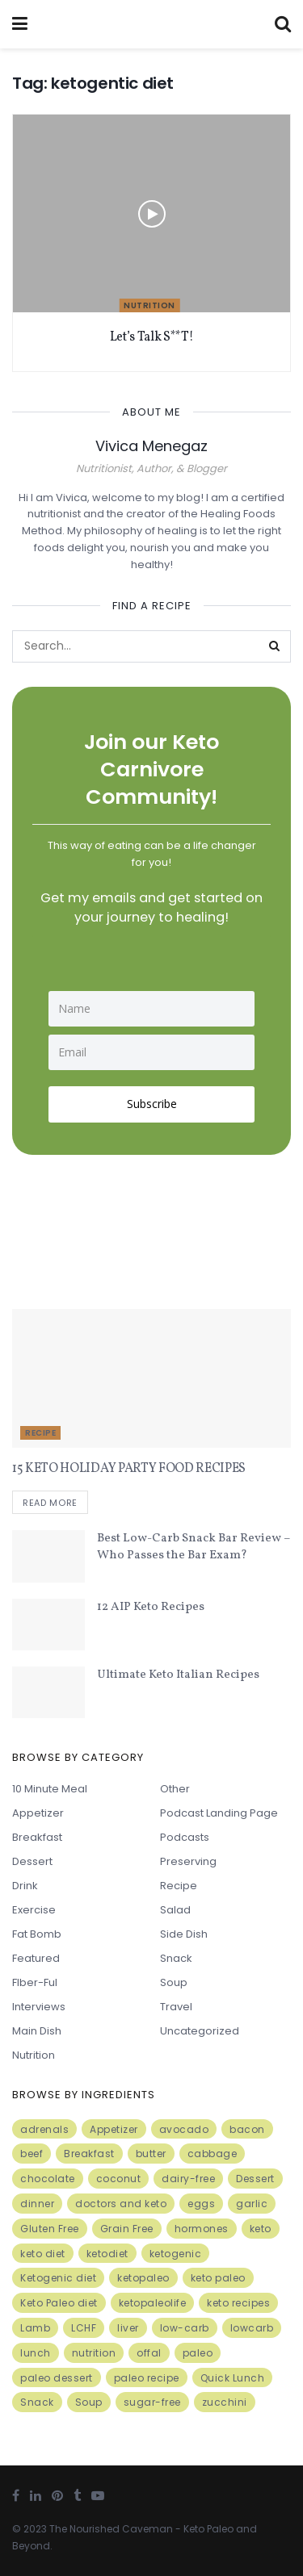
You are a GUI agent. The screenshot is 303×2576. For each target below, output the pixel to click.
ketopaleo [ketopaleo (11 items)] (143, 2278)
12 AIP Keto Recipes (150, 1607)
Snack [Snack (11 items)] (37, 2402)
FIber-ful (34, 1982)
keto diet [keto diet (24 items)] (42, 2253)
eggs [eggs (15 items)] (201, 2203)
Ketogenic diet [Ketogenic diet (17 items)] (58, 2278)
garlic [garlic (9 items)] (251, 2203)
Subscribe (152, 1103)
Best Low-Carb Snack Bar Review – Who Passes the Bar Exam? (193, 1547)
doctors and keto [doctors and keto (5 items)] (120, 2203)
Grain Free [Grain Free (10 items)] (127, 2228)
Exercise (34, 1909)
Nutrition (149, 305)
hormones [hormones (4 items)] (202, 2228)
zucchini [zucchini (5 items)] (224, 2402)
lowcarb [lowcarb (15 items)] (252, 2328)
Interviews (38, 2006)
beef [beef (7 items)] (31, 2153)
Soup (173, 1982)
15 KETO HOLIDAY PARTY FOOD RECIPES (129, 1469)
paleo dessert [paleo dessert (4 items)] (56, 2378)
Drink (25, 1885)
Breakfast (37, 1837)
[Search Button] (275, 646)
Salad (175, 1909)
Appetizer (38, 1813)
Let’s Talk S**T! (152, 337)
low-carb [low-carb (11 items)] (184, 2328)
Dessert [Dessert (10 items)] (255, 2178)
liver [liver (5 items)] (128, 2328)
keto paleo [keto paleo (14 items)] (218, 2278)
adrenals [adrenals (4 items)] (44, 2129)
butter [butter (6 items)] (151, 2153)
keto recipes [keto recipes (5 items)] (238, 2303)
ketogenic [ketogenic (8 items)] (175, 2253)
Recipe (40, 1433)
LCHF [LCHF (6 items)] (83, 2328)
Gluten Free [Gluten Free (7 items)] (49, 2228)
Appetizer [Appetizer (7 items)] (114, 2129)
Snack (176, 1958)
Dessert (32, 1861)
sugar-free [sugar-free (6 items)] (152, 2402)
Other (175, 1788)
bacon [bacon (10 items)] (247, 2129)
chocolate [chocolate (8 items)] (47, 2178)
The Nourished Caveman (111, 2529)
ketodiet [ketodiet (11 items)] (107, 2253)
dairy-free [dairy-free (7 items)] (188, 2178)
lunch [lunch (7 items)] (35, 2353)
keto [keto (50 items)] (260, 2228)
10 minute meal (49, 1788)
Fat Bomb (36, 1934)
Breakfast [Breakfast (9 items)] (89, 2153)
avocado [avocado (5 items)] (184, 2129)
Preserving (188, 1861)
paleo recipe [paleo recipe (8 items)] (146, 2378)
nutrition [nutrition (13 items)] (94, 2353)
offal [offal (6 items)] (149, 2353)
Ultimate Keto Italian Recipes (178, 1674)
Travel (176, 2006)
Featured (36, 1958)
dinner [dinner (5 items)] (37, 2203)
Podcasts (184, 1837)
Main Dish (36, 2031)
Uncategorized (199, 2031)
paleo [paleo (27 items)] (198, 2353)
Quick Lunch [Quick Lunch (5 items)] (232, 2378)
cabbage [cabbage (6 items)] (212, 2153)
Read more (50, 1502)
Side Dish (184, 1934)
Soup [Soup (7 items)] (89, 2402)
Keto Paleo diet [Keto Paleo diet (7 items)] (59, 2303)
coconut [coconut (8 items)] (118, 2178)
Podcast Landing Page (219, 1813)
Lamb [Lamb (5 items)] (35, 2328)
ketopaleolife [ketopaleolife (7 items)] (153, 2303)
